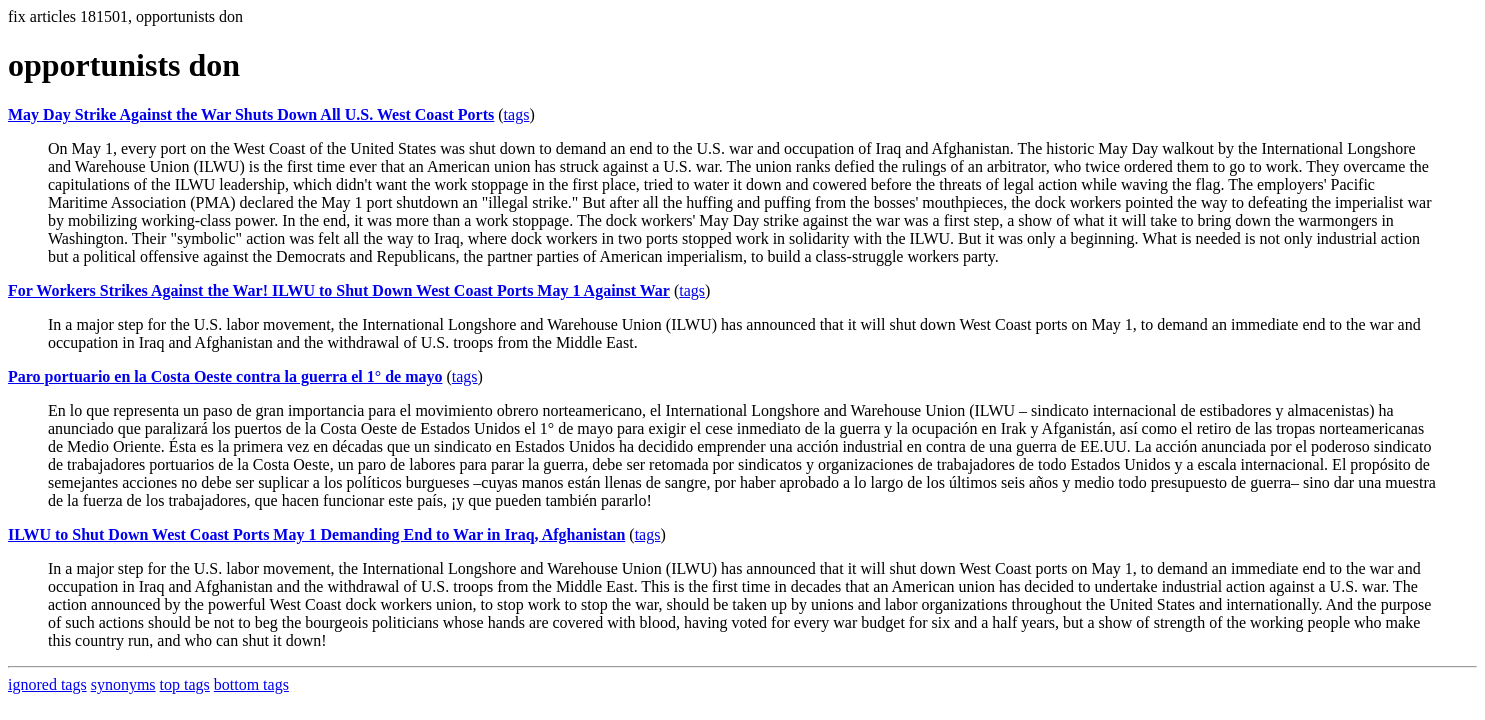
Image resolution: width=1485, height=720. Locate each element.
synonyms (123, 684)
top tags (185, 684)
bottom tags (251, 684)
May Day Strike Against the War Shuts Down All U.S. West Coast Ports (251, 114)
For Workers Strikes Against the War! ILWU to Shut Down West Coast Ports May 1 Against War (339, 290)
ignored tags (47, 684)
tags (517, 114)
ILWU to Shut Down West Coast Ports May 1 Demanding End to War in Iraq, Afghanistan (316, 534)
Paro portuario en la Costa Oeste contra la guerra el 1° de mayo (225, 376)
